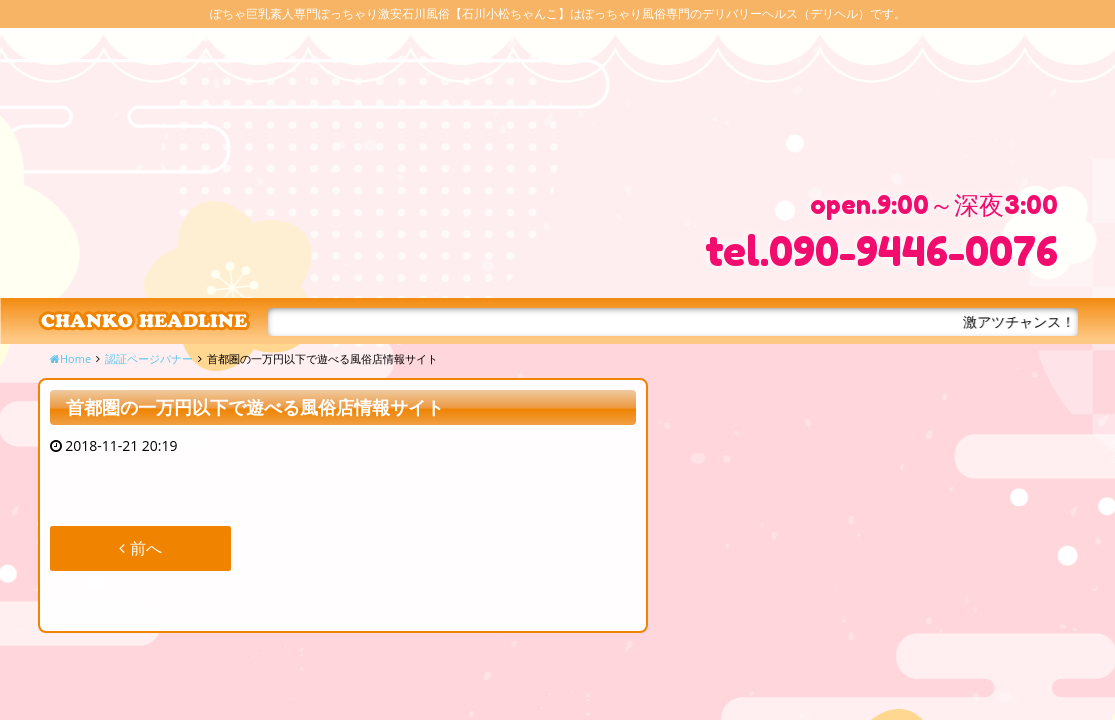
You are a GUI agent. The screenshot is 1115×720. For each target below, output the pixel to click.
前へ (140, 548)
